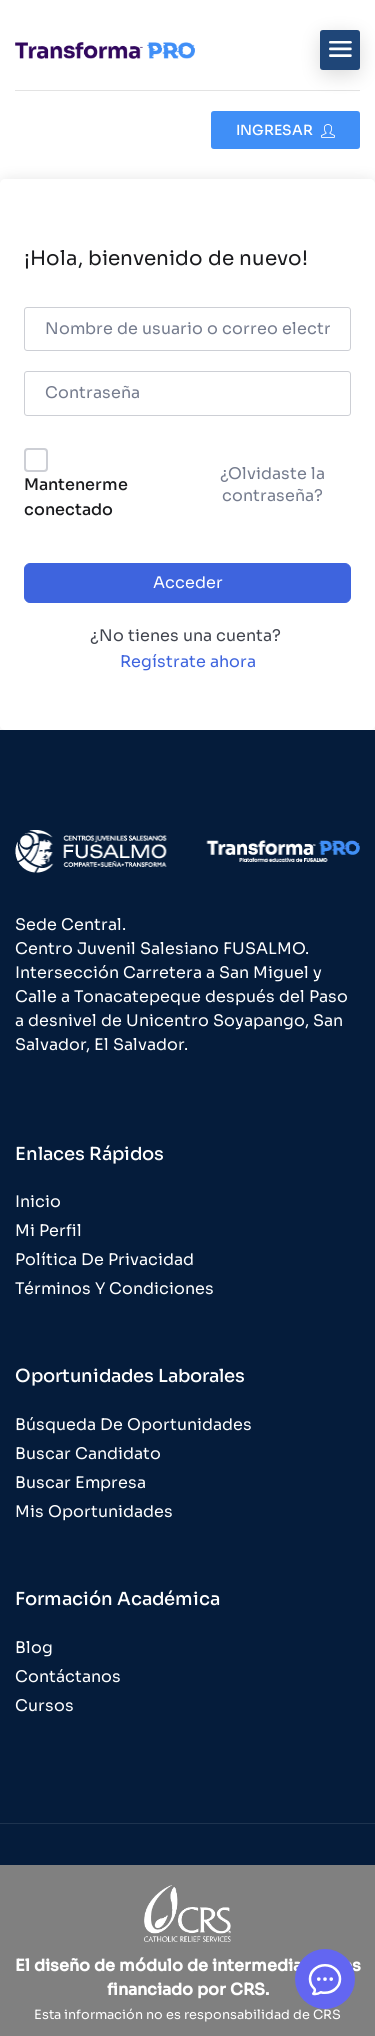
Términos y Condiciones (114, 1288)
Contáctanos (68, 1676)
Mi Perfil (48, 1230)
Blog (34, 1647)
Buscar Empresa (80, 1482)
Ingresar (285, 130)
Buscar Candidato (88, 1453)
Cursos (44, 1705)
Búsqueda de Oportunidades (133, 1424)
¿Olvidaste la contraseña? (272, 484)
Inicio (38, 1201)
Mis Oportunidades (94, 1511)
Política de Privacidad (104, 1259)
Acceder (188, 582)
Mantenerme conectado (76, 497)
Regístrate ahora (188, 661)
